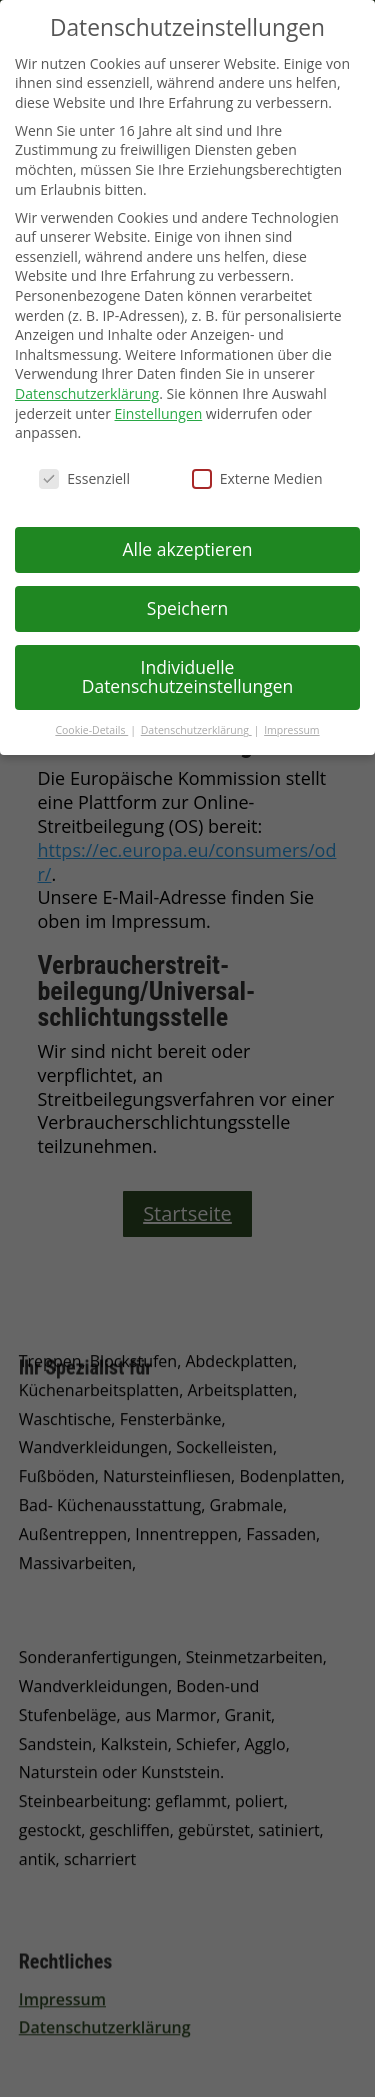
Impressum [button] (291, 730)
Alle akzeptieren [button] (187, 549)
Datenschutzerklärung (87, 393)
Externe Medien (257, 478)
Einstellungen (159, 413)
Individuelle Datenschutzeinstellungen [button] (188, 677)
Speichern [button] (187, 608)
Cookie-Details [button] (91, 730)
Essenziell (84, 478)
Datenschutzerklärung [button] (196, 730)
